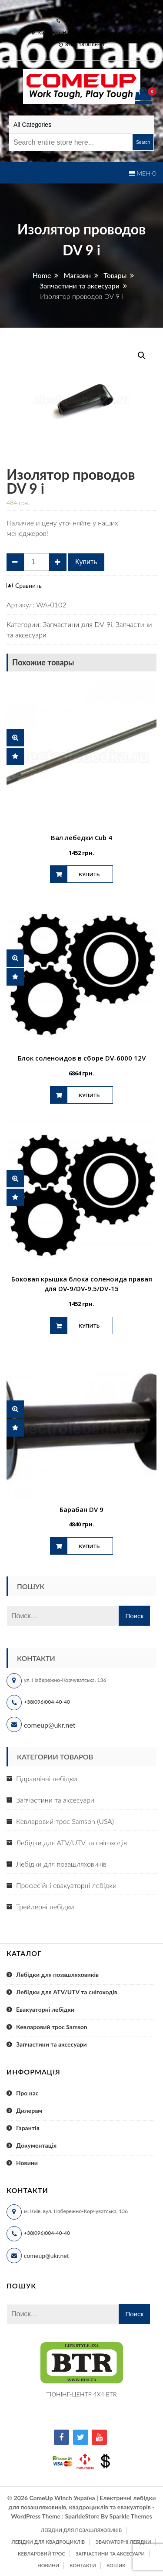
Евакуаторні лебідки (45, 2009)
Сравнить (28, 586)
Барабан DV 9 (81, 1509)
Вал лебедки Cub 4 (81, 837)
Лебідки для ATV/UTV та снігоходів (71, 1842)
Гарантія (28, 2128)
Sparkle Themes (131, 2516)
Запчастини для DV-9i (77, 624)
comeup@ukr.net (85, 9)
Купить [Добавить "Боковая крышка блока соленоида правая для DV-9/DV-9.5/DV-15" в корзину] (89, 1325)
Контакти (83, 2565)
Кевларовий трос (41, 2553)
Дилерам (29, 2110)
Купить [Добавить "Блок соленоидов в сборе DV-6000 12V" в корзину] (89, 1095)
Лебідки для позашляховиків (61, 1864)
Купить (86, 562)
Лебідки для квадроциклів (48, 2542)
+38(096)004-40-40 (47, 1701)
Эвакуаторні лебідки (123, 2542)
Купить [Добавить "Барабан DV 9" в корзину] (89, 1546)
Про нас (27, 2093)
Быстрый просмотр (15, 737)
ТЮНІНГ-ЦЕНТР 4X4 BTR (82, 2394)
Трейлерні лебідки (45, 1906)
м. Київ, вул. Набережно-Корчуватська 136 (84, 32)
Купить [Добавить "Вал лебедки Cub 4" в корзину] (89, 874)
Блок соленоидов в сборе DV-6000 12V (82, 1058)
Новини (27, 2162)
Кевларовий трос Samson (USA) (65, 1821)
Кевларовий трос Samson (51, 2026)
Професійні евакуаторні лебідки (66, 1885)
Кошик (116, 2565)
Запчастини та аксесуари (55, 1800)
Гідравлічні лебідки (46, 1778)
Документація (36, 2145)
